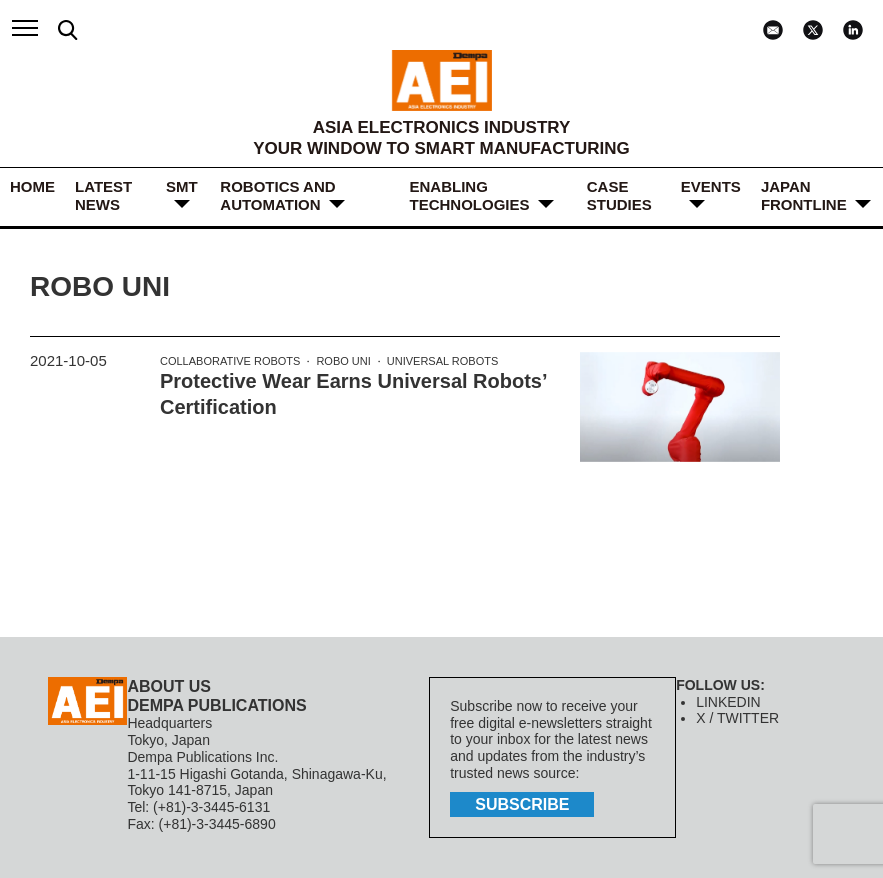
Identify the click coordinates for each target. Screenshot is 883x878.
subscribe (522, 804)
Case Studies (619, 195)
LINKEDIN (728, 702)
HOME (32, 186)
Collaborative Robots (230, 361)
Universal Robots (442, 361)
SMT (182, 186)
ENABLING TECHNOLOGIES (470, 195)
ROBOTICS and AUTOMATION (277, 195)
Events (711, 186)
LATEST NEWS (103, 195)
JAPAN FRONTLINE (804, 195)
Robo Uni (343, 361)
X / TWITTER (737, 718)
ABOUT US (169, 686)
